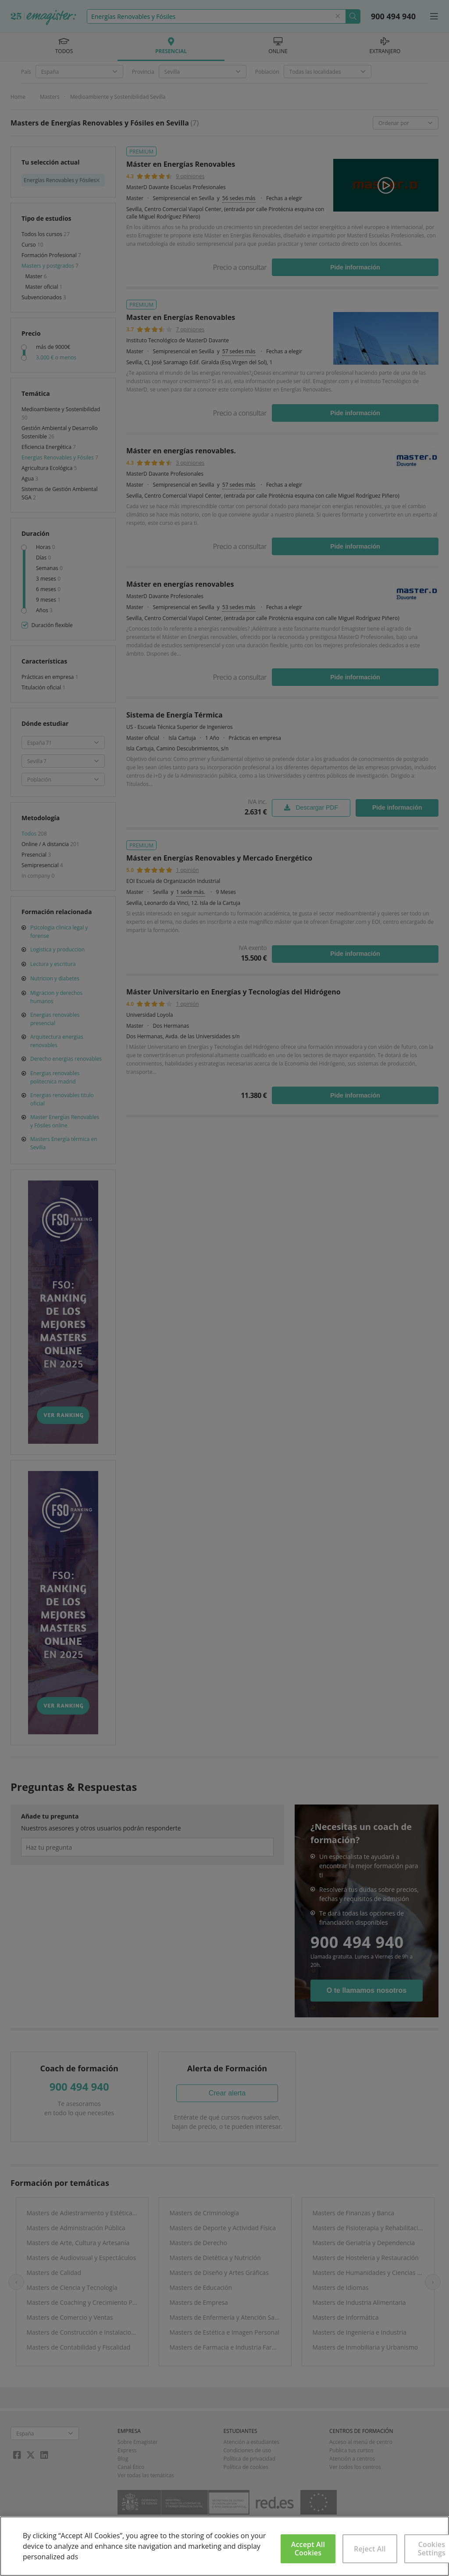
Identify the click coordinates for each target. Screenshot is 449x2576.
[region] (224, 2546)
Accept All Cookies (308, 2549)
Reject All (370, 2549)
